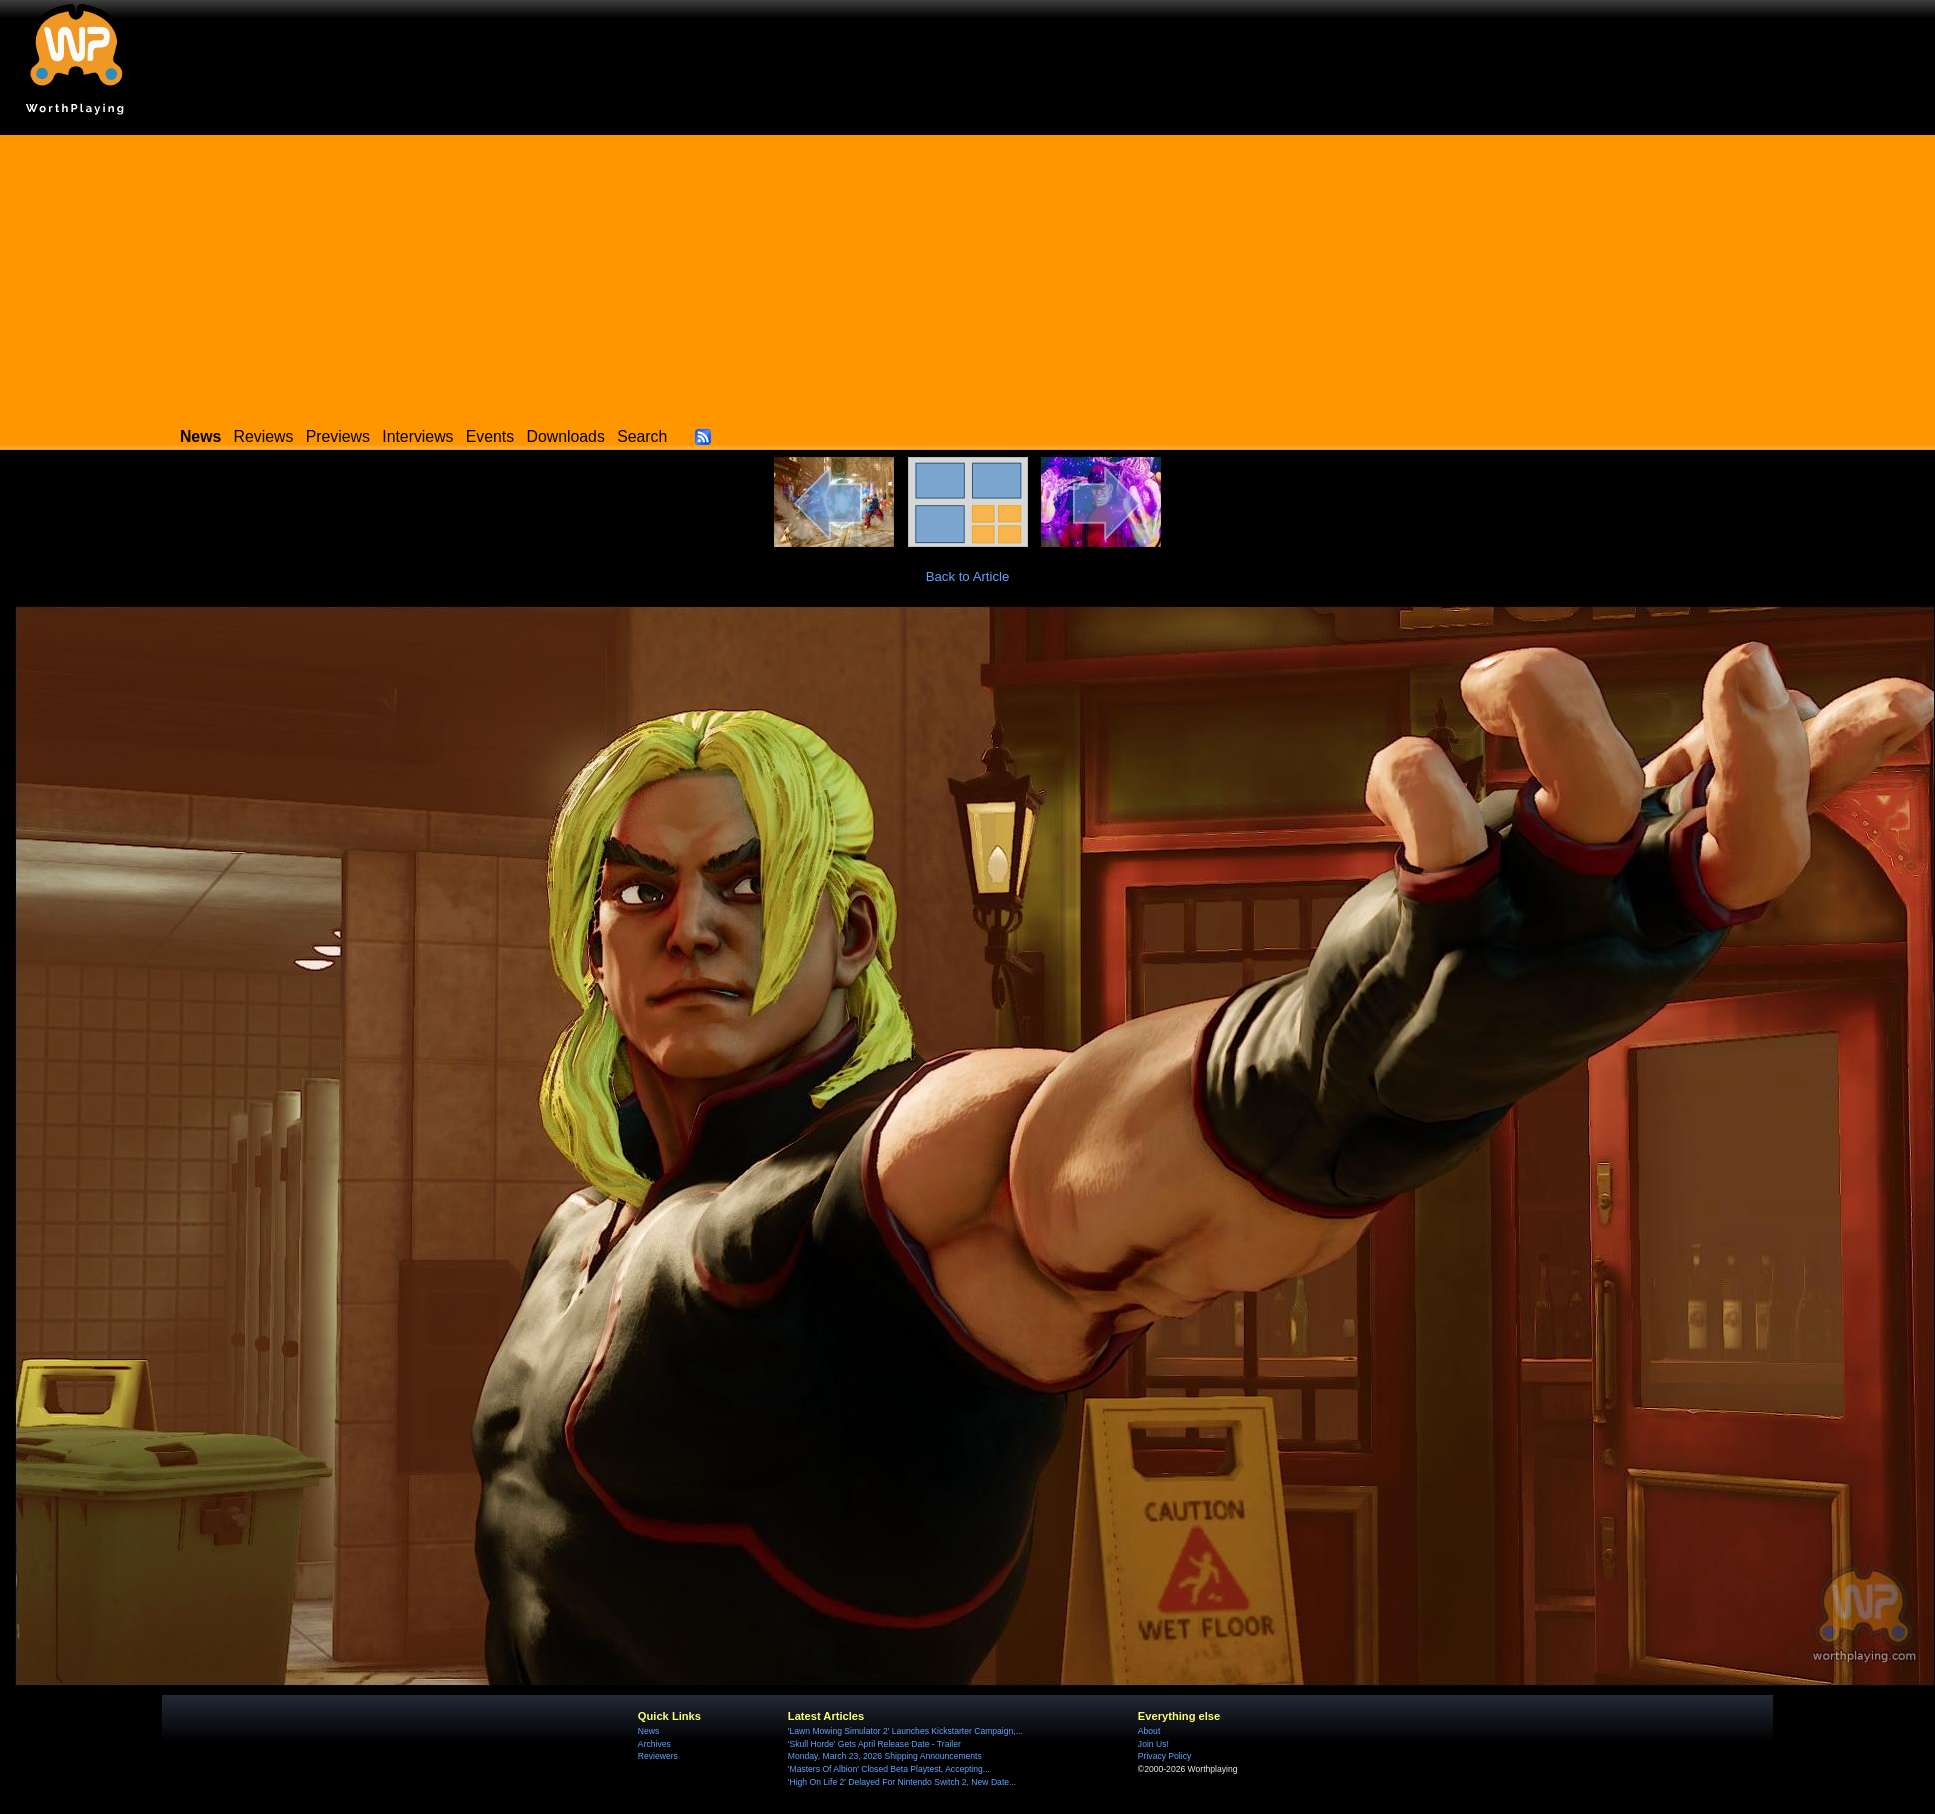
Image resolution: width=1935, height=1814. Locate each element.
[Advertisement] (968, 275)
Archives (654, 1744)
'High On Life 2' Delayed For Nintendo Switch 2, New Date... (902, 1782)
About (1149, 1731)
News (648, 1731)
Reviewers (658, 1756)
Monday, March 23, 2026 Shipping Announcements (885, 1756)
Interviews (417, 436)
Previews (338, 436)
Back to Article (968, 576)
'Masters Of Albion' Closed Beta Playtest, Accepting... (889, 1769)
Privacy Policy (1164, 1756)
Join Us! (1153, 1744)
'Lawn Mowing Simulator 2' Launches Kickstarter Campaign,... (905, 1731)
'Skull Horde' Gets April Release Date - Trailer (874, 1744)
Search (642, 436)
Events (490, 436)
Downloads (566, 436)
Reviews (264, 436)
